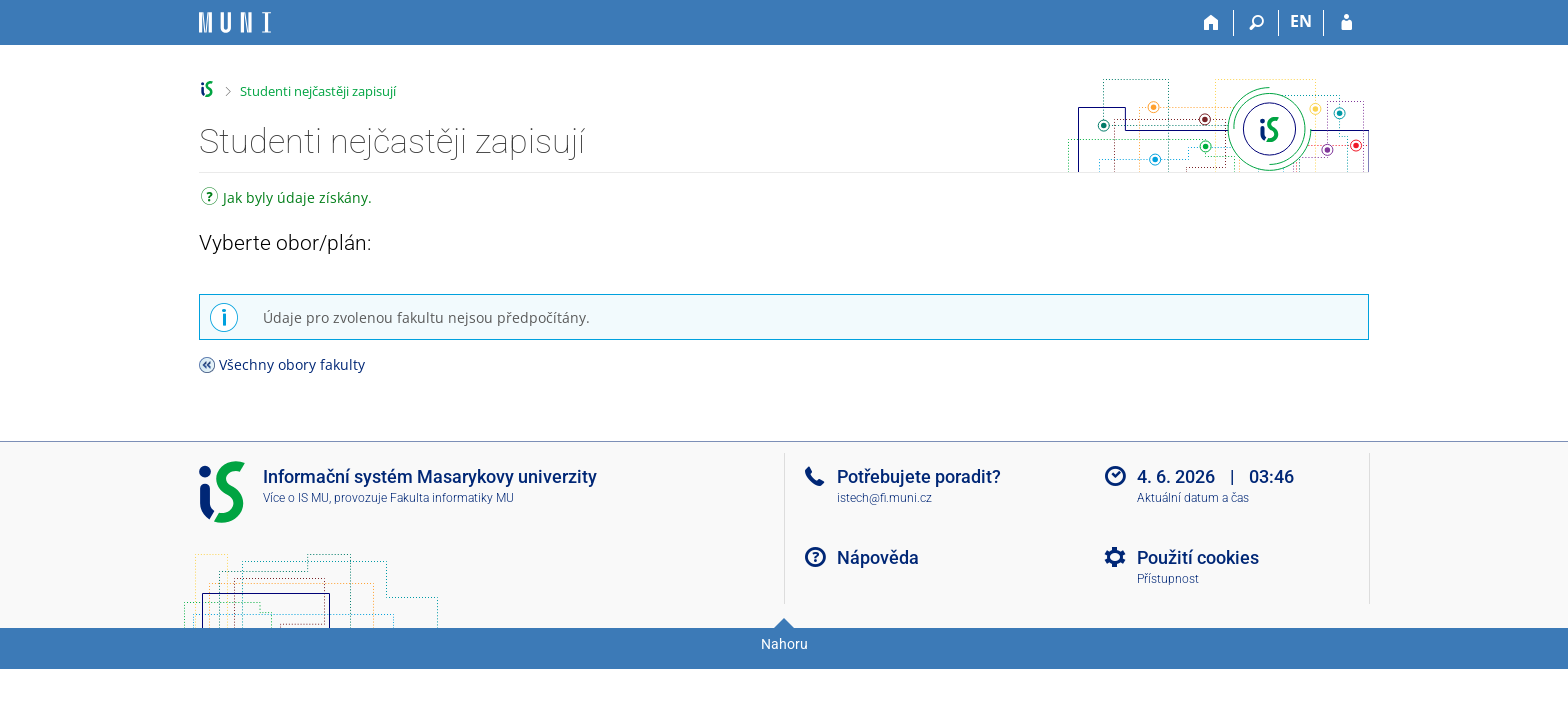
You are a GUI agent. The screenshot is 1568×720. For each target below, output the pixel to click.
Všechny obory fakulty (292, 364)
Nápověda (878, 557)
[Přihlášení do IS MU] (1346, 23)
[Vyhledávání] (1256, 23)
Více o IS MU (296, 498)
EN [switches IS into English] (1301, 21)
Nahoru (784, 644)
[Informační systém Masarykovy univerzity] (235, 22)
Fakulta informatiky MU (452, 498)
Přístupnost (1168, 579)
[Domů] (1211, 23)
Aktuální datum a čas (1193, 498)
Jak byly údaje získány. (286, 199)
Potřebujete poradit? (919, 476)
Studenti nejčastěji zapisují (318, 91)
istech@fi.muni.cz (884, 498)
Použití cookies (1198, 557)
